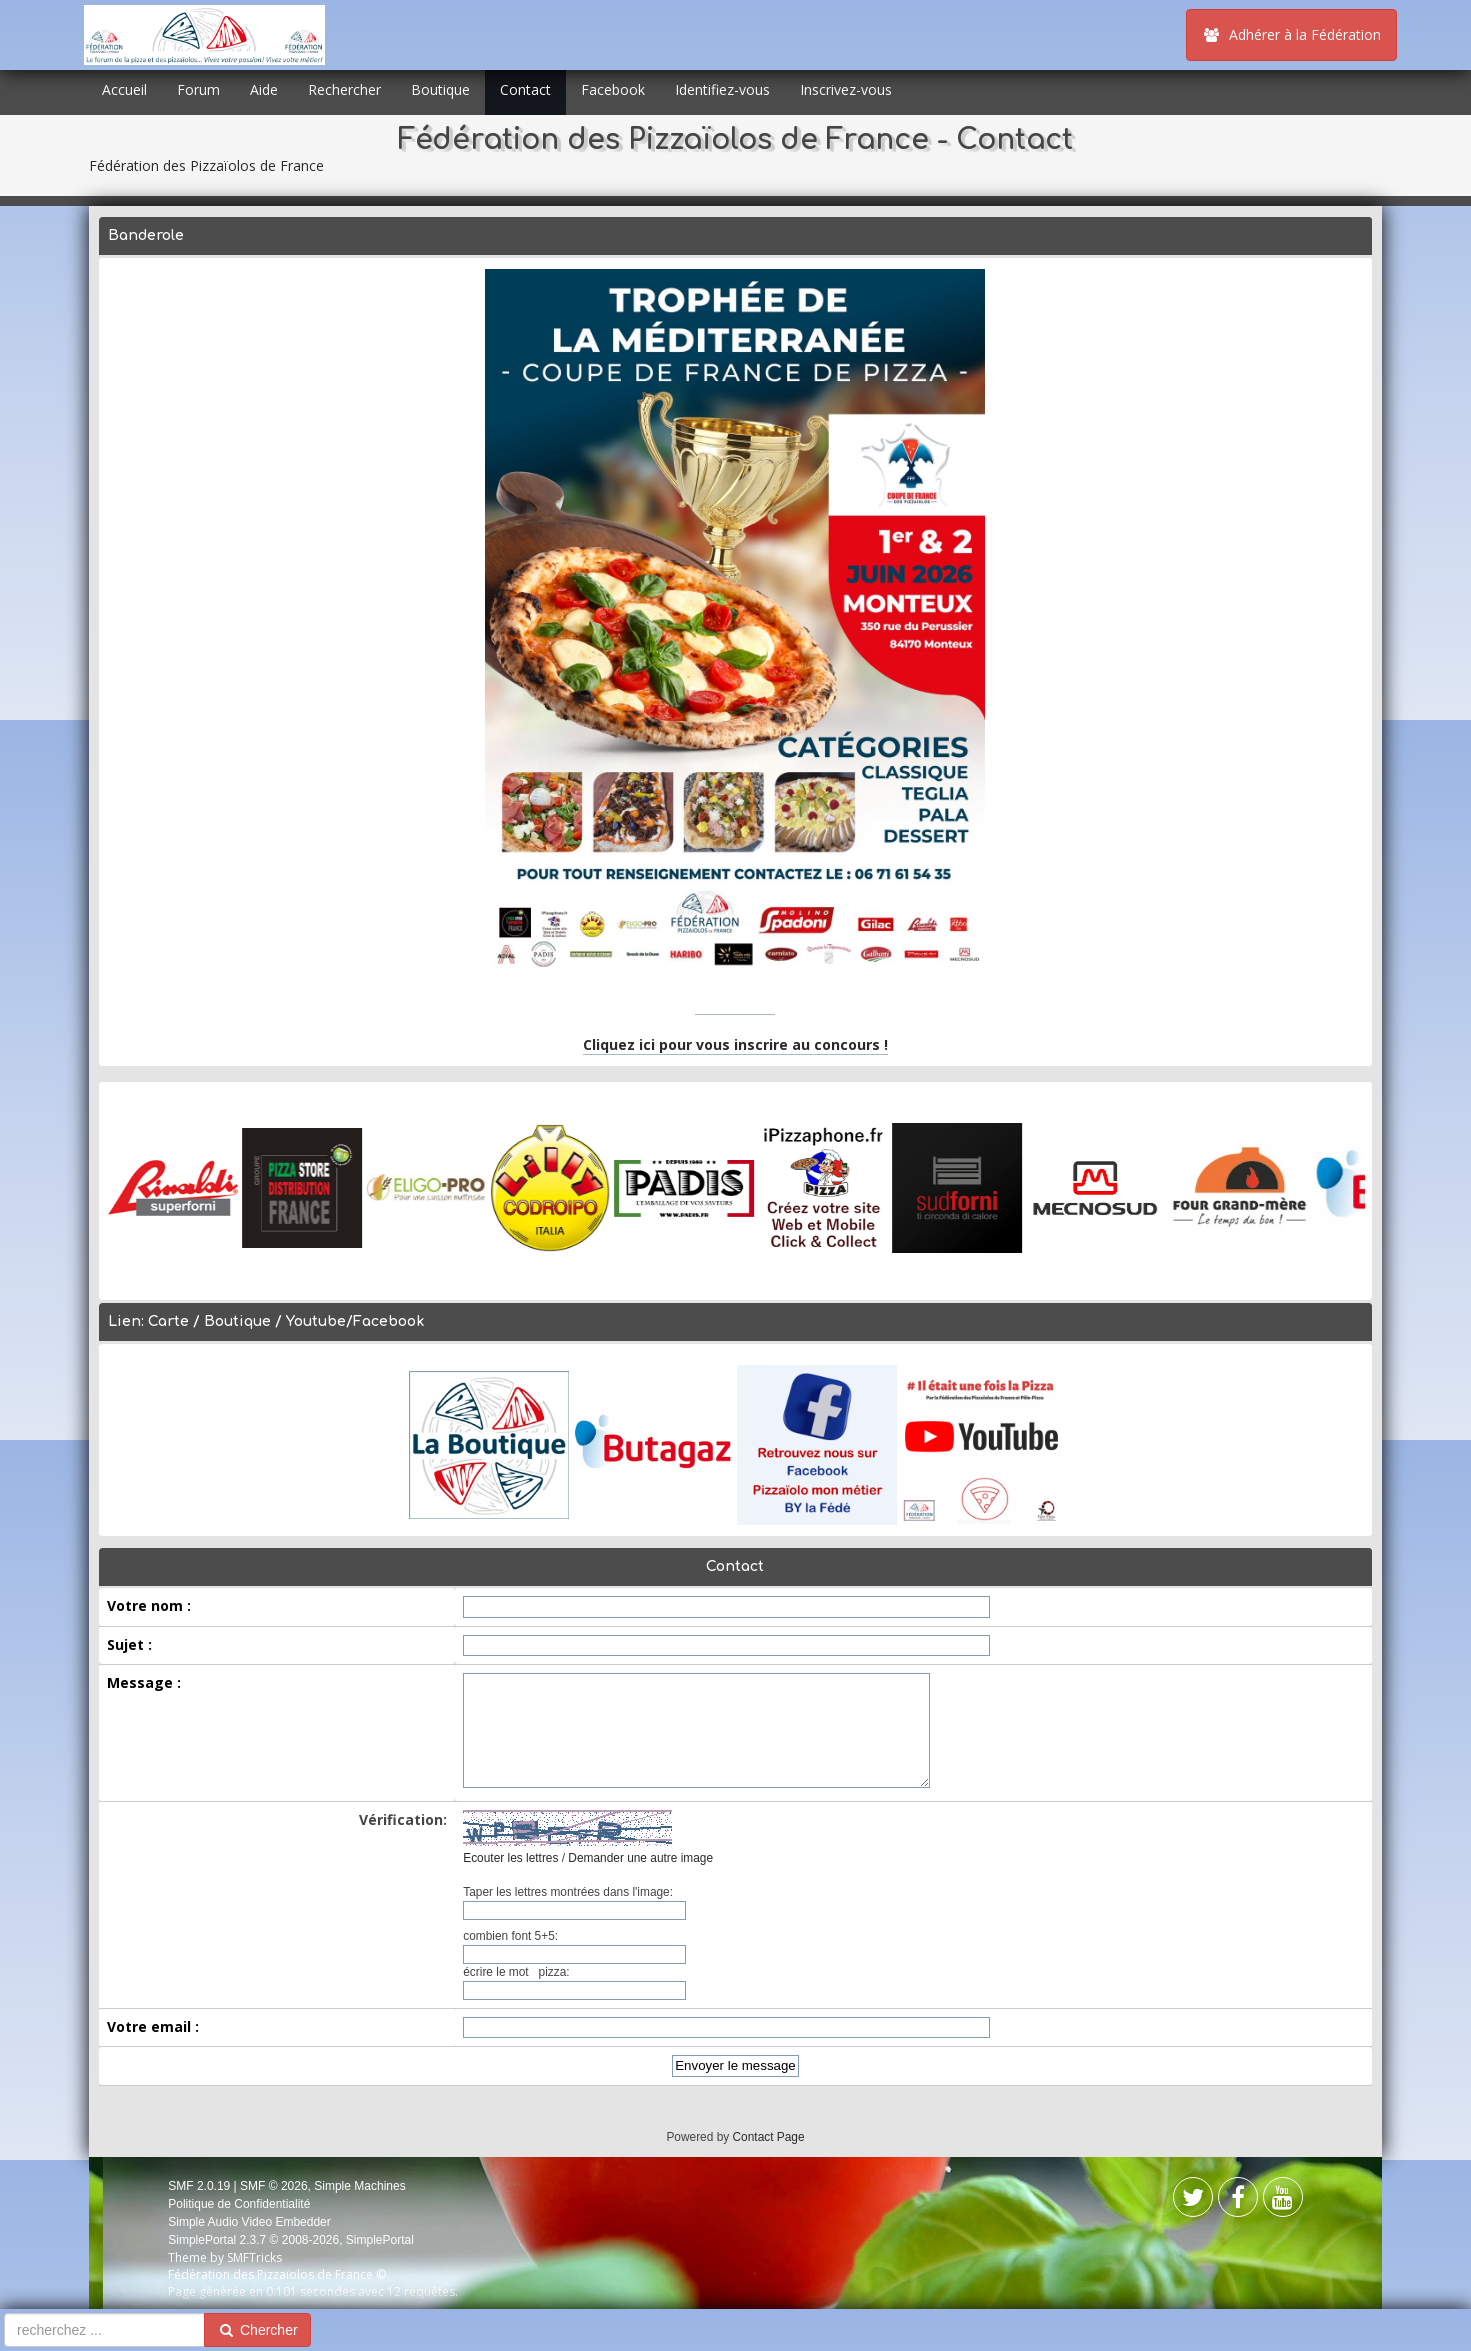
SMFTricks (254, 2257)
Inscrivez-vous (846, 89)
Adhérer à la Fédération (1291, 34)
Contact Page (769, 2137)
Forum (198, 89)
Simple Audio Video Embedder (249, 2222)
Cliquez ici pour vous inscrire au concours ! (735, 1044)
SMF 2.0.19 (199, 2186)
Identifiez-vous (722, 89)
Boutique (440, 89)
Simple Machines (359, 2186)
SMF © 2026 (274, 2186)
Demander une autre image (640, 1858)
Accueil (124, 89)
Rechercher (344, 89)
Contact (525, 89)
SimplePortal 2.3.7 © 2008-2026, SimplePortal (291, 2240)
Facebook (613, 89)
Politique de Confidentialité (239, 2204)
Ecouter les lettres (510, 1858)
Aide (264, 89)
